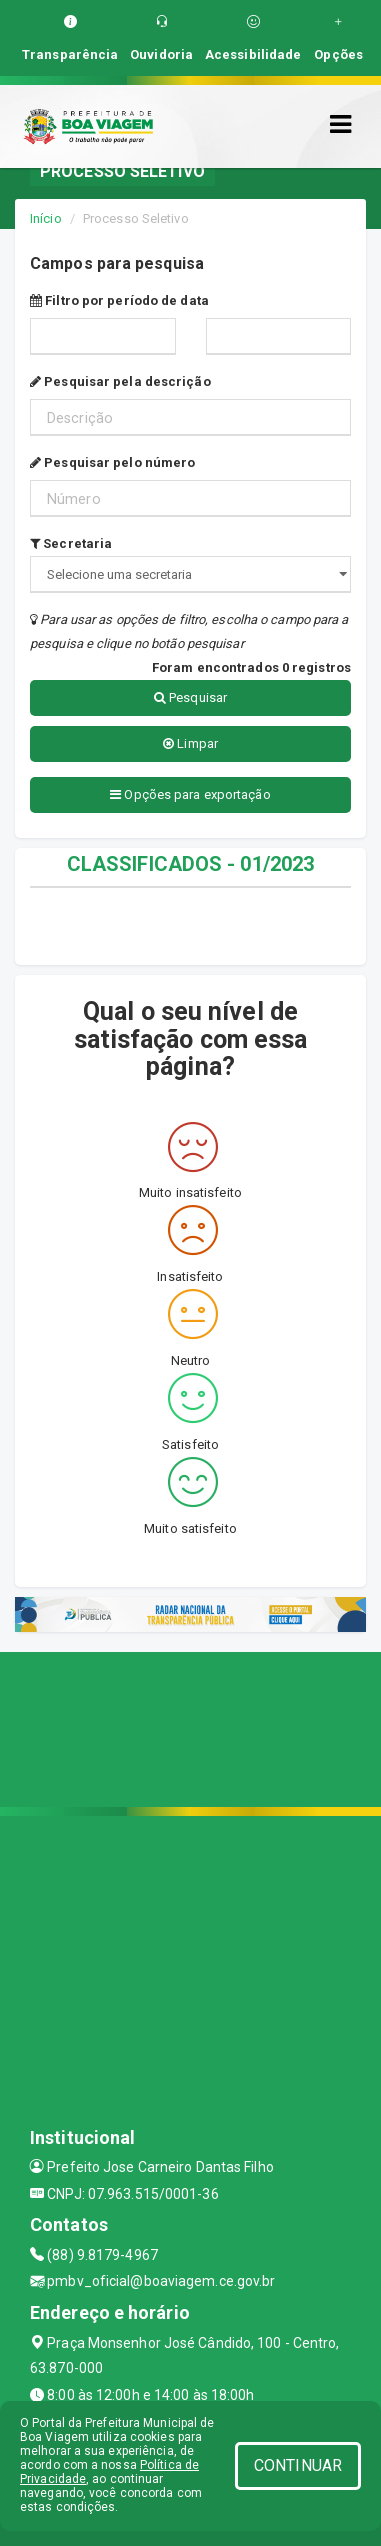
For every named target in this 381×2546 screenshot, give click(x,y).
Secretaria (71, 543)
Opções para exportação (190, 794)
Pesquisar (190, 697)
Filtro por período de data (119, 300)
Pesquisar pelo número (112, 462)
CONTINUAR (298, 2465)
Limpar (190, 743)
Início (46, 218)
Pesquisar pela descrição (120, 381)
